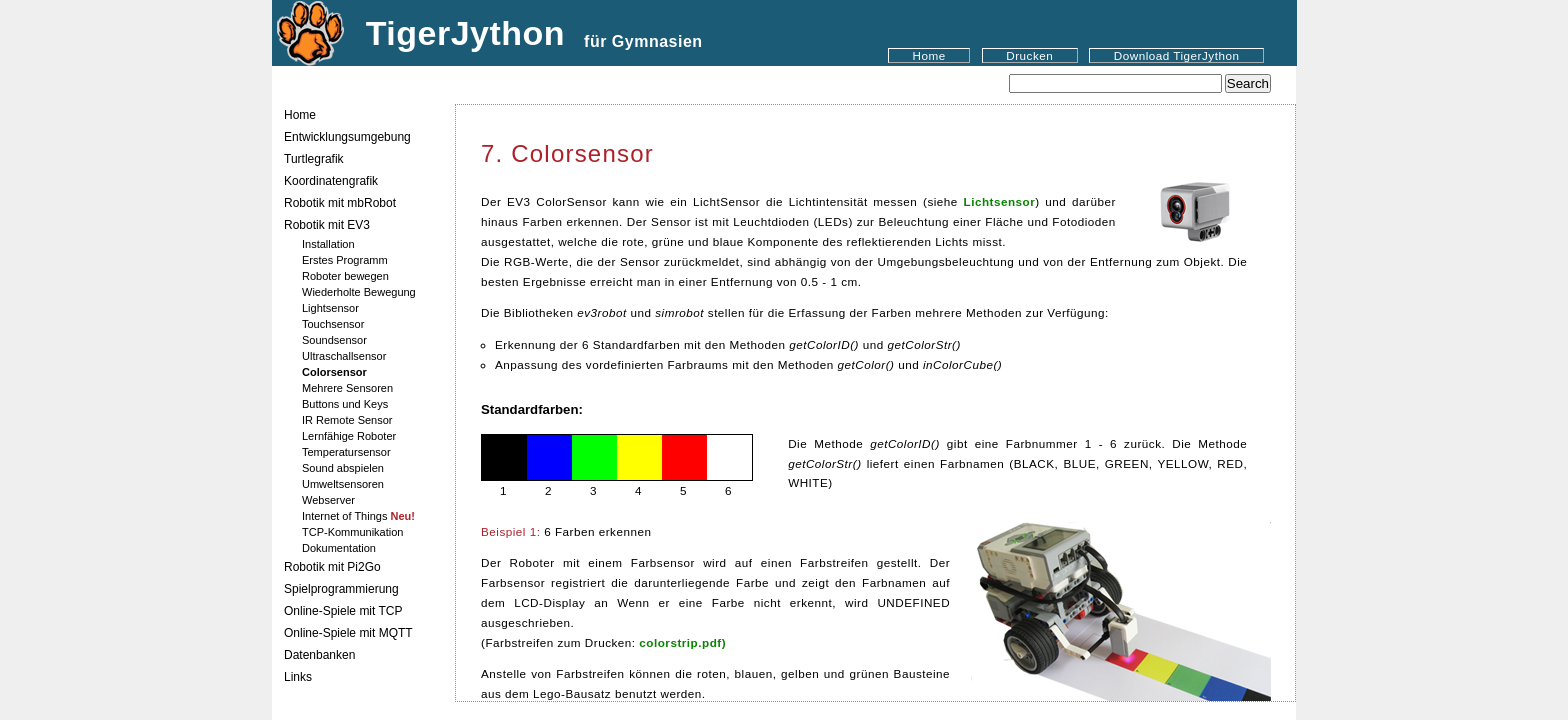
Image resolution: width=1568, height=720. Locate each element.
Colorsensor (334, 372)
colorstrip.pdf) (682, 642)
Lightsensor (330, 308)
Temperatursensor (346, 452)
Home (929, 55)
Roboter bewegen (345, 276)
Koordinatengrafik (331, 181)
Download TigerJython (1177, 55)
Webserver (328, 500)
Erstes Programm (345, 260)
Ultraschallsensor (344, 356)
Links (298, 677)
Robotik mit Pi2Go (332, 567)
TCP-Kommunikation (352, 532)
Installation (328, 244)
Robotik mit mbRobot (340, 203)
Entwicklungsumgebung (347, 137)
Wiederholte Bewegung (359, 292)
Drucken (1029, 55)
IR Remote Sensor (347, 420)
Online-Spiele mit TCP (343, 611)
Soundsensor (334, 340)
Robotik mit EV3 (327, 225)
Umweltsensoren (343, 484)
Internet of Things (358, 516)
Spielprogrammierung (341, 589)
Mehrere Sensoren (347, 388)
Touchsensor (333, 324)
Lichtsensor (1000, 201)
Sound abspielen (343, 468)
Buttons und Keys (345, 404)
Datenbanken (319, 655)
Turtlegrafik (314, 159)
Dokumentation (339, 548)
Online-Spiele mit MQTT (348, 633)
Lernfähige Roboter (349, 436)
